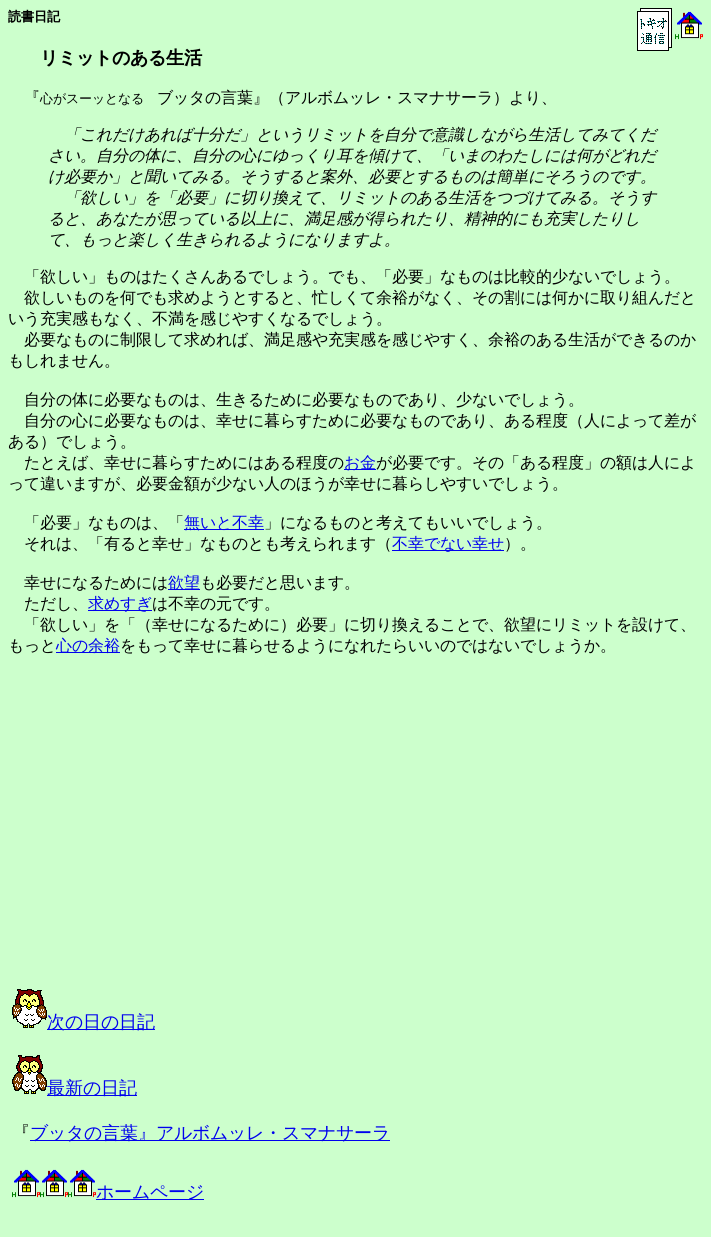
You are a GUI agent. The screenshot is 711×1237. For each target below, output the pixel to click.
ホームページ (108, 1192)
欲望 (184, 582)
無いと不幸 (224, 522)
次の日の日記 (83, 1022)
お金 (360, 462)
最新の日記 (74, 1088)
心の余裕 (88, 645)
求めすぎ (120, 603)
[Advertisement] (214, 840)
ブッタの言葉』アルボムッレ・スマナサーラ (210, 1133)
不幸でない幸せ (448, 543)
